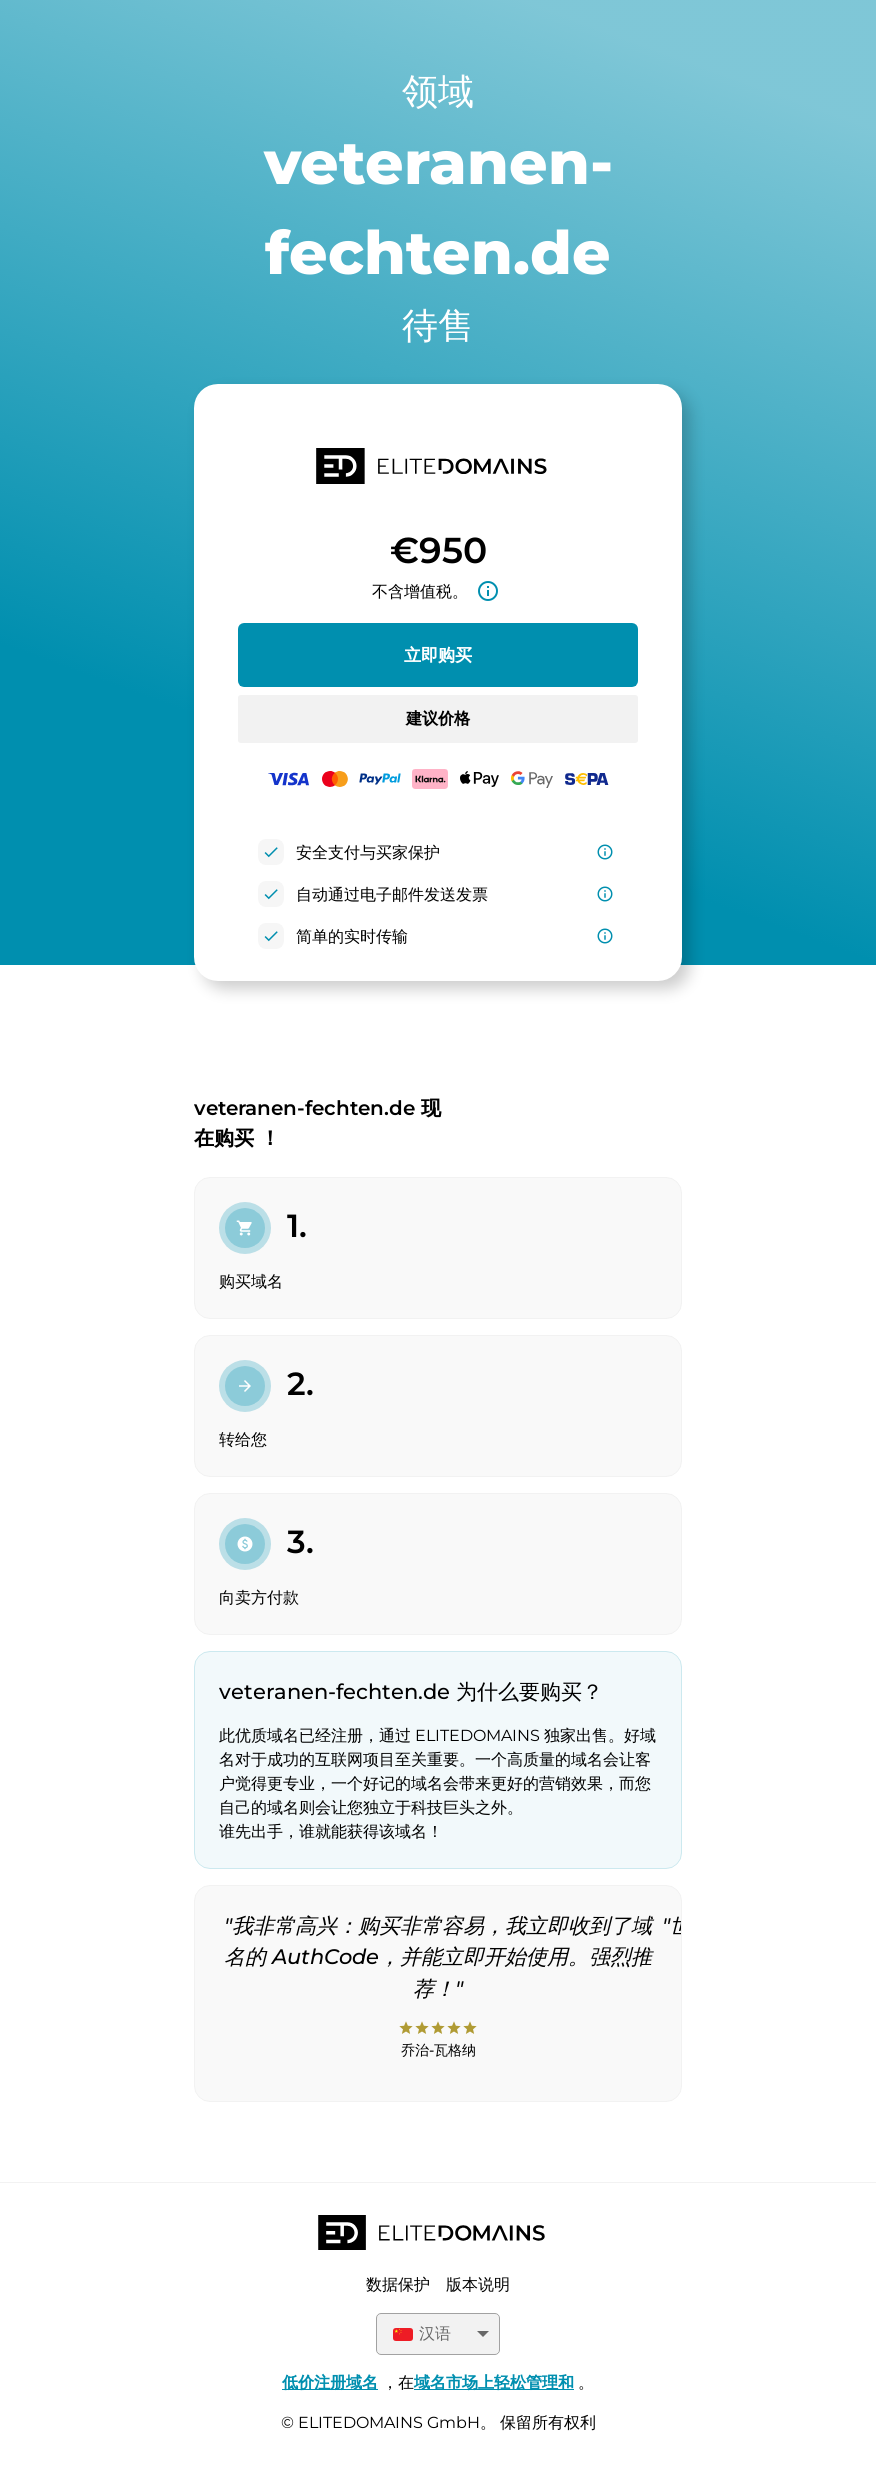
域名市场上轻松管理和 (494, 2382)
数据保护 (398, 2284)
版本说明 (478, 2284)
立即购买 (438, 655)
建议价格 (438, 718)
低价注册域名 (330, 2382)
